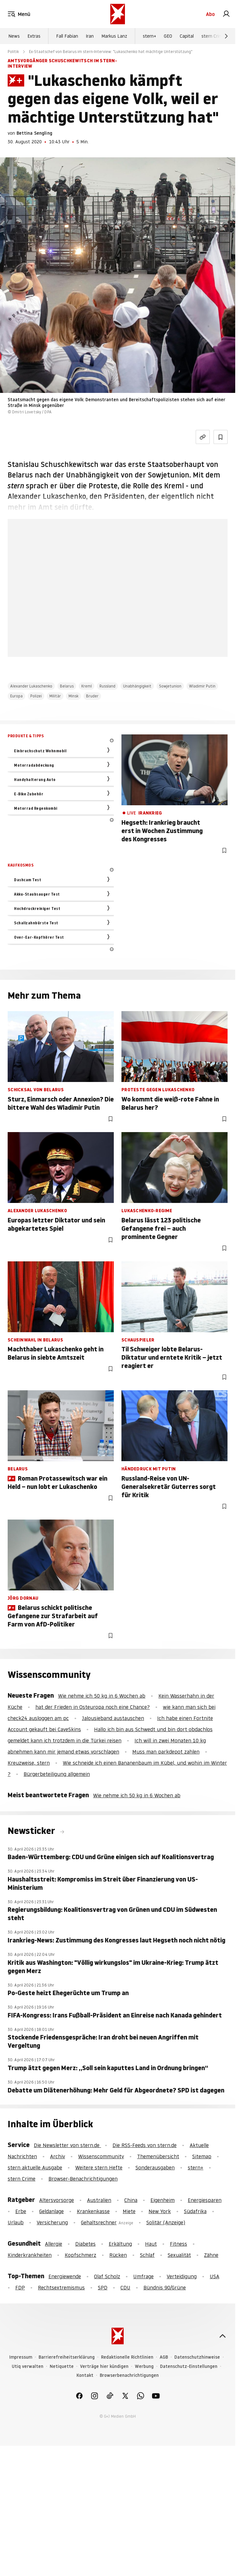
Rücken (118, 2255)
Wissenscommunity (101, 2156)
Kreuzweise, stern (29, 1763)
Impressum (20, 2357)
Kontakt (84, 2375)
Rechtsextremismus (61, 2287)
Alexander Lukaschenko (31, 686)
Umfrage (143, 2276)
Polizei (36, 696)
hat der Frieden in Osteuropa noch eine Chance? (92, 1707)
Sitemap (201, 2156)
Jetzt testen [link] (117, 616)
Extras (33, 36)
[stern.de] (117, 14)
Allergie (53, 2244)
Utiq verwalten (27, 2366)
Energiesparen (205, 2200)
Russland (107, 686)
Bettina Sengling (34, 133)
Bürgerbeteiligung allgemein (57, 1774)
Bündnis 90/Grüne (164, 2287)
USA (214, 2276)
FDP (20, 2287)
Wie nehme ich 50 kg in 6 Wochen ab (101, 1696)
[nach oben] (222, 2336)
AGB (164, 2357)
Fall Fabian (67, 36)
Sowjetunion (170, 686)
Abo (210, 14)
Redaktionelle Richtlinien (127, 2357)
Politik (13, 51)
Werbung (144, 2366)
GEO (168, 36)
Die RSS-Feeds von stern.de (145, 2145)
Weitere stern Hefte (98, 2167)
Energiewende (64, 2276)
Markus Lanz (114, 36)
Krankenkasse (93, 2211)
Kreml (86, 686)
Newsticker (32, 1830)
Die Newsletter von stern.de (67, 2145)
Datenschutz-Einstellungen (188, 2366)
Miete (129, 2211)
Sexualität (179, 2255)
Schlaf (147, 2255)
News (14, 36)
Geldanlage (51, 2211)
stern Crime (213, 36)
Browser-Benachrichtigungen (83, 2178)
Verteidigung (182, 2276)
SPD (102, 2287)
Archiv (57, 2156)
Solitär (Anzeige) (165, 2222)
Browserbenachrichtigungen (129, 2375)
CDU (125, 2287)
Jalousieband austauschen (113, 1718)
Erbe (20, 2211)
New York (160, 2211)
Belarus (67, 686)
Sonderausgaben (155, 2167)
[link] (226, 14)
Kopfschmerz (80, 2255)
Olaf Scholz (107, 2276)
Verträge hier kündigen (104, 2366)
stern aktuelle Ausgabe (35, 2167)
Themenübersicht (158, 2156)
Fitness (178, 2244)
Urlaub (16, 2222)
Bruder (92, 696)
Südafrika (195, 2211)
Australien (99, 2200)
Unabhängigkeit (137, 686)
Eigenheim (162, 2200)
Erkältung (120, 2244)
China (130, 2200)
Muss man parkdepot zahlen (166, 1751)
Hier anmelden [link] (118, 643)
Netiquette (62, 2366)
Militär (55, 696)
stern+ (149, 36)
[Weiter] (226, 36)
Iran (90, 36)
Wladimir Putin (202, 686)
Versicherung (52, 2222)
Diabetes (85, 2244)
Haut (151, 2244)
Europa (16, 696)
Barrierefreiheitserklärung (67, 2357)
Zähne (211, 2255)
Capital (187, 36)
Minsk (73, 696)
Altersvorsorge (56, 2200)
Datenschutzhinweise (197, 2357)
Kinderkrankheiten (30, 2255)
